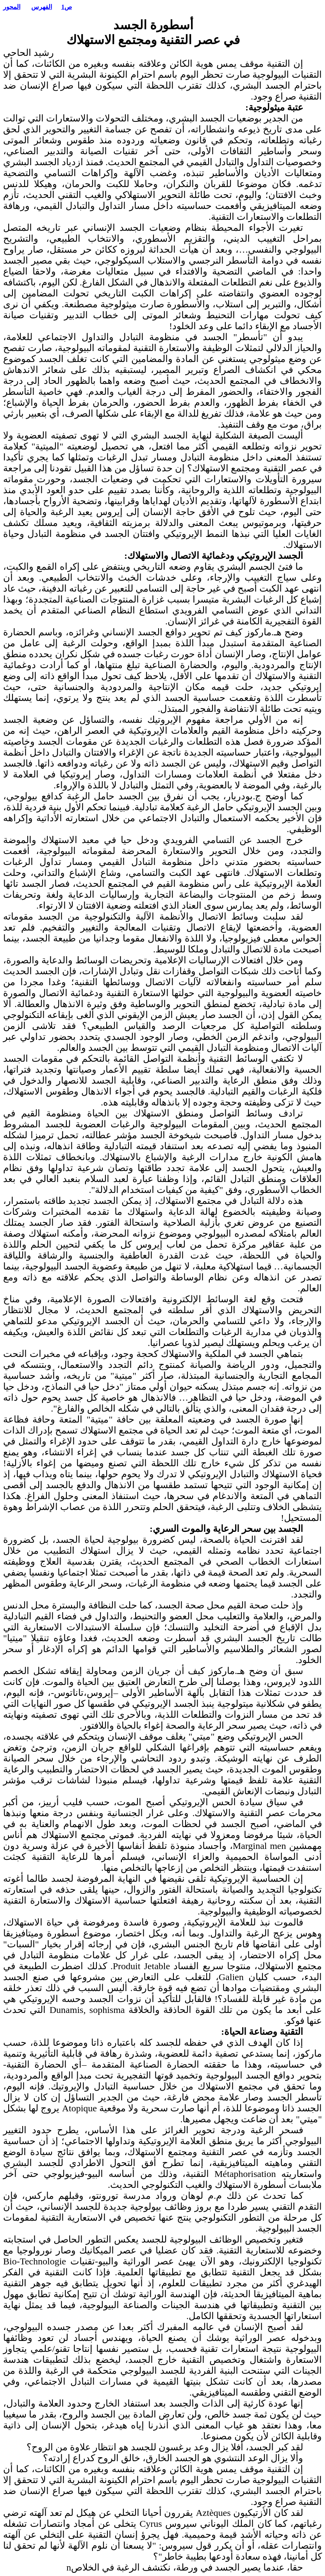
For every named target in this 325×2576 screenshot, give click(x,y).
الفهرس (41, 7)
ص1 (66, 7)
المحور (11, 7)
